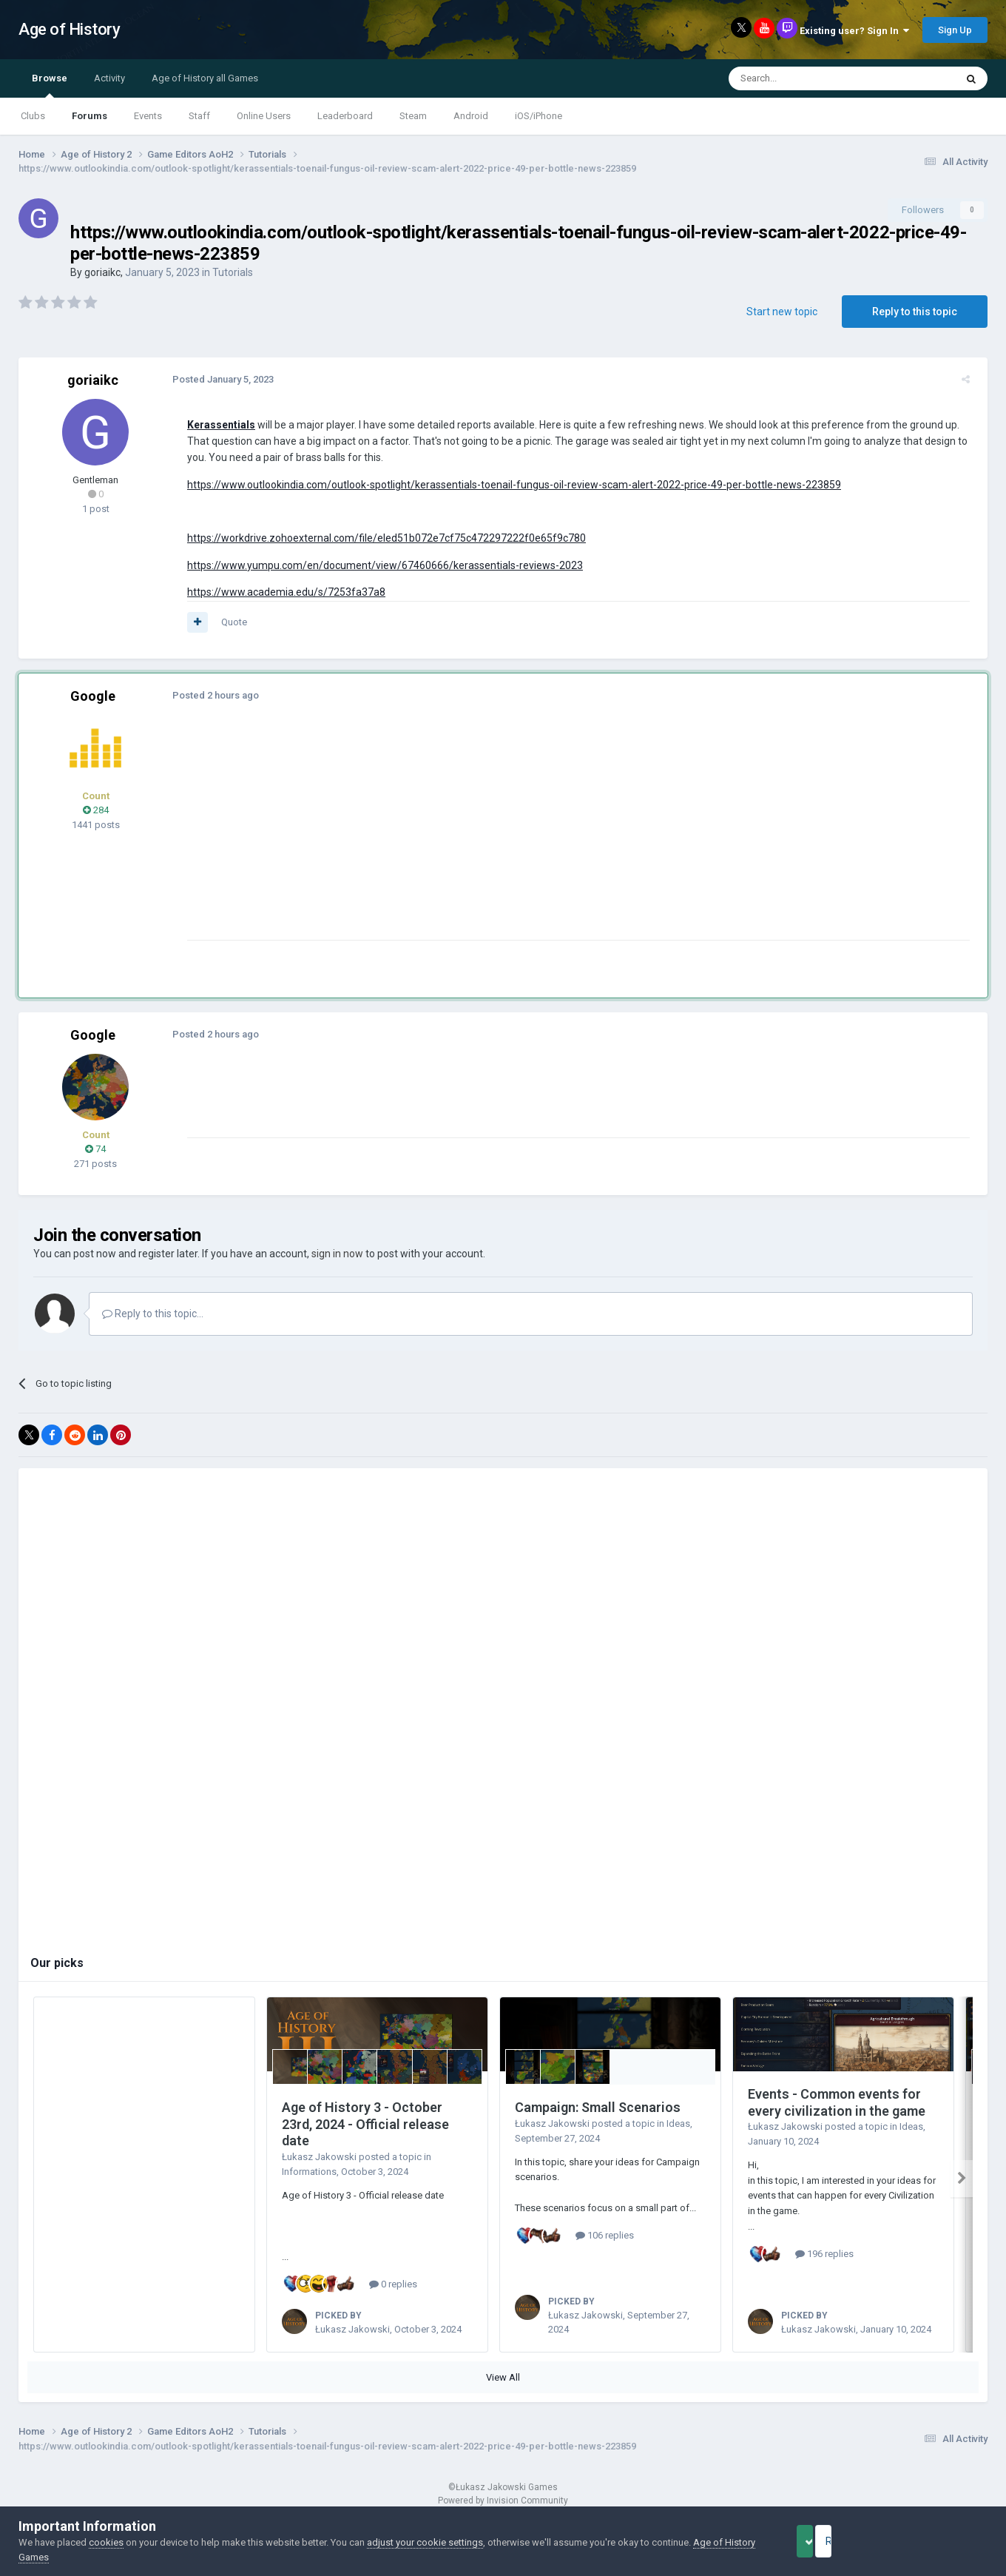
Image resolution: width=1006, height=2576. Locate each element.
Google (92, 696)
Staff (199, 115)
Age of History (69, 29)
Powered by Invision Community (503, 2500)
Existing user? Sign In (854, 30)
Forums (89, 115)
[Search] (807, 78)
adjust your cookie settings (425, 2542)
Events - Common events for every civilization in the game (836, 2102)
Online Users (264, 115)
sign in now (337, 1254)
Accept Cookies (825, 2541)
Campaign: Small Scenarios (598, 2107)
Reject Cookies (936, 2541)
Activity (109, 78)
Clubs (33, 115)
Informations (309, 2171)
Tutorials (232, 272)
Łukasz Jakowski (319, 2156)
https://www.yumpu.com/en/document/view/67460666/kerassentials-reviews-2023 (379, 565)
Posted (217, 379)
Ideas (678, 2123)
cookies (106, 2542)
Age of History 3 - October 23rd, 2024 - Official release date (365, 2123)
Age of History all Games (205, 78)
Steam (413, 115)
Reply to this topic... (152, 1313)
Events (148, 115)
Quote (228, 622)
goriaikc (102, 272)
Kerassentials (215, 425)
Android (470, 115)
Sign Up (955, 30)
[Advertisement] (450, 836)
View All (503, 2377)
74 (95, 1148)
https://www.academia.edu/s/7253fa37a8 (280, 592)
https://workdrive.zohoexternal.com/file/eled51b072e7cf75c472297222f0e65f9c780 (380, 538)
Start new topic (781, 311)
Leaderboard (345, 115)
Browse (49, 85)
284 (96, 809)
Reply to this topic (914, 311)
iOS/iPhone (538, 115)
